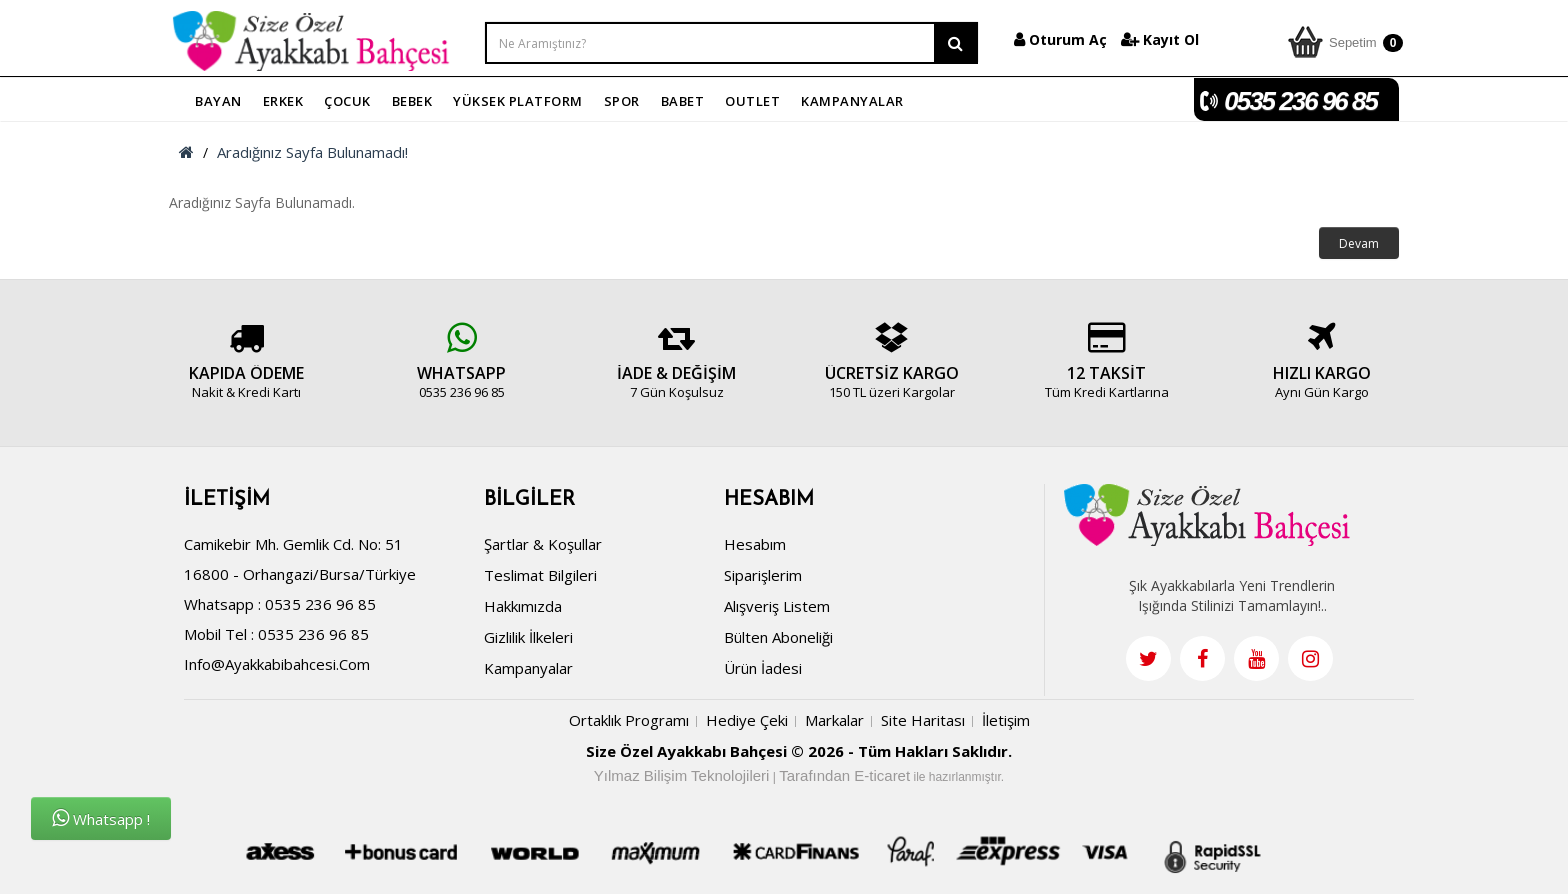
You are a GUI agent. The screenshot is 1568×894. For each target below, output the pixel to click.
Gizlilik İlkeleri (528, 640)
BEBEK (412, 101)
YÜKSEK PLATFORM (518, 101)
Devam (1359, 243)
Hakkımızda (523, 609)
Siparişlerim (763, 578)
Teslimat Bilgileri (540, 578)
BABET (683, 101)
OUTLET (752, 101)
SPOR (622, 101)
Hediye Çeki (747, 723)
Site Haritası (923, 723)
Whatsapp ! (101, 818)
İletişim (1006, 723)
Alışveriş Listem (777, 609)
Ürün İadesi (763, 671)
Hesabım (755, 547)
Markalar (834, 723)
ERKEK (283, 101)
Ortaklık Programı (629, 723)
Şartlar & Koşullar (543, 547)
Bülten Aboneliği (778, 640)
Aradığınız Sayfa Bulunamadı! (312, 152)
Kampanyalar (528, 671)
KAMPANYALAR (852, 101)
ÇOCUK (347, 101)
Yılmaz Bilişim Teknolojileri (682, 778)
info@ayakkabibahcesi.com (277, 667)
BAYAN (218, 101)
